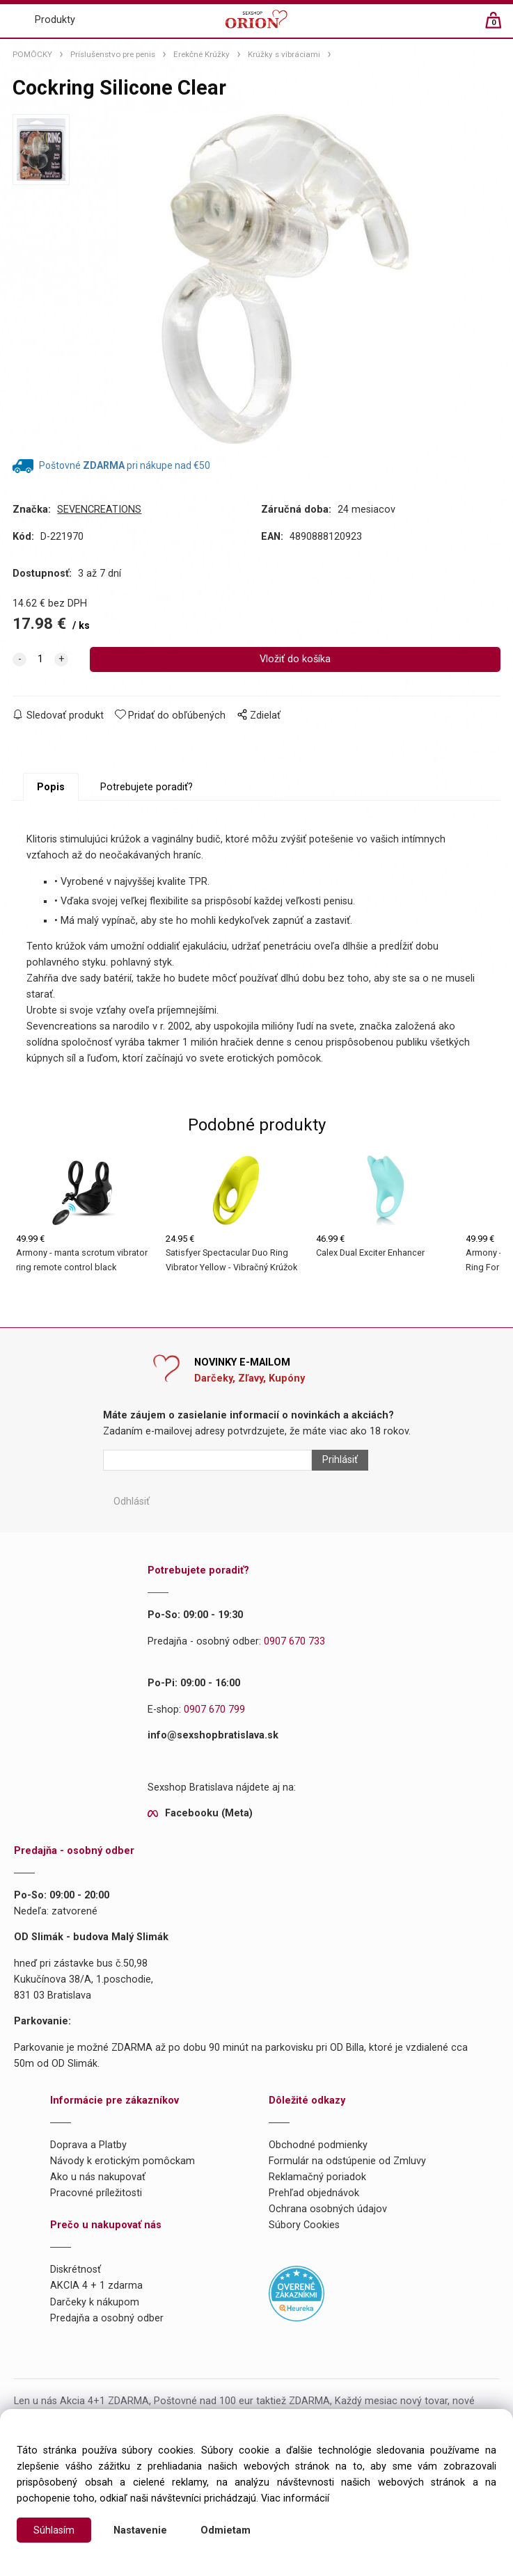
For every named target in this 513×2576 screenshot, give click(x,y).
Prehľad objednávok (314, 2194)
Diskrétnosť (75, 2270)
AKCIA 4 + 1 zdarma (96, 2286)
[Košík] (500, 26)
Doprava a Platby (88, 2146)
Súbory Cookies (304, 2226)
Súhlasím (53, 2530)
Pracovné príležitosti (96, 2194)
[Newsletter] (207, 1460)
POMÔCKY (32, 54)
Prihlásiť (340, 1460)
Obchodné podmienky (318, 2146)
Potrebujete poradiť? (146, 788)
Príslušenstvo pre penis (112, 54)
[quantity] (40, 659)
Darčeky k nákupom (94, 2302)
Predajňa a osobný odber (107, 2318)
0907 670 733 (294, 1641)
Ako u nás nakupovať (97, 2178)
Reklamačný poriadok (317, 2178)
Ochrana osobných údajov (328, 2210)
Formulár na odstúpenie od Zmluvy (347, 2162)
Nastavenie (140, 2530)
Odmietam (225, 2530)
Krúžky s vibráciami (284, 54)
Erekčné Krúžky (201, 54)
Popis (51, 788)
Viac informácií (295, 2498)
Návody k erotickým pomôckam (122, 2162)
